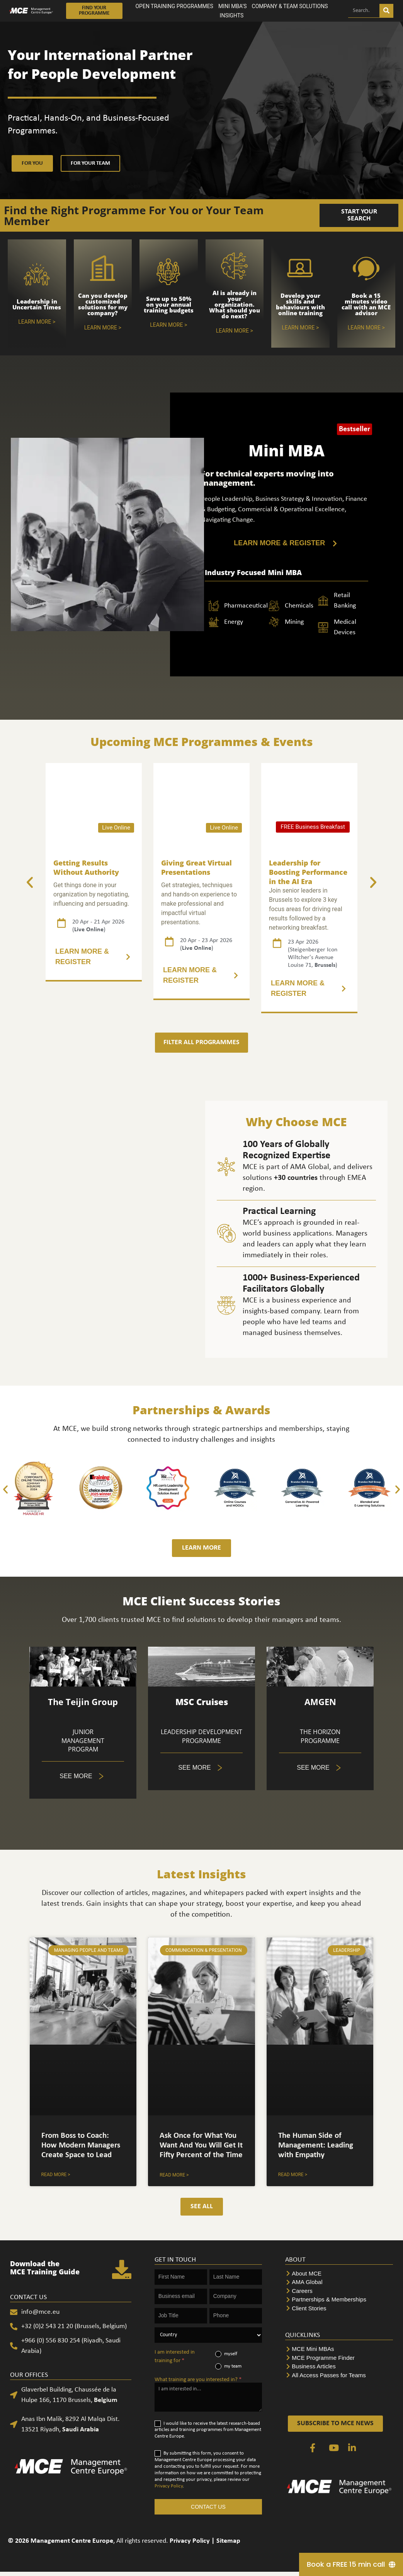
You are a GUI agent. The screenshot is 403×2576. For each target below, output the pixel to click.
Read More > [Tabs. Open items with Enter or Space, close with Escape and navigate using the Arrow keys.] (55, 2174)
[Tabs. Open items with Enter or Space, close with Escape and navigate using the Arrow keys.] (320, 1768)
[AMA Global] (339, 2282)
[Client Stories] (339, 2308)
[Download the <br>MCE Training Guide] (121, 2269)
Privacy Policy (169, 2486)
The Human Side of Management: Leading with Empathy (315, 2145)
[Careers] (339, 2291)
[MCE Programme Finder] (339, 2358)
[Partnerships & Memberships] (339, 2299)
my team (228, 2366)
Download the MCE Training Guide (45, 2268)
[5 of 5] (83, 1776)
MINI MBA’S (232, 6)
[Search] (386, 10)
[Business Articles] (339, 2366)
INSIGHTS (232, 15)
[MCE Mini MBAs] (339, 2349)
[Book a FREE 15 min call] (351, 2564)
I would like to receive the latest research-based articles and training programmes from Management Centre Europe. (208, 2430)
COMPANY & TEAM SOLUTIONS (290, 6)
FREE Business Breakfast (313, 826)
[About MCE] (339, 2273)
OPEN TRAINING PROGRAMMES (174, 6)
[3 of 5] (201, 975)
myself (226, 2354)
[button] (29, 882)
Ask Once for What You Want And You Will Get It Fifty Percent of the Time (201, 2145)
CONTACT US (208, 2507)
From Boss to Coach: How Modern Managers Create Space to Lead (80, 2145)
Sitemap (228, 2541)
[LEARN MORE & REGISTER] (286, 543)
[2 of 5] (93, 956)
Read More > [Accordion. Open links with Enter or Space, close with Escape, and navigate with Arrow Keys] (174, 2175)
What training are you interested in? (198, 2380)
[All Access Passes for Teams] (339, 2375)
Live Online (116, 827)
